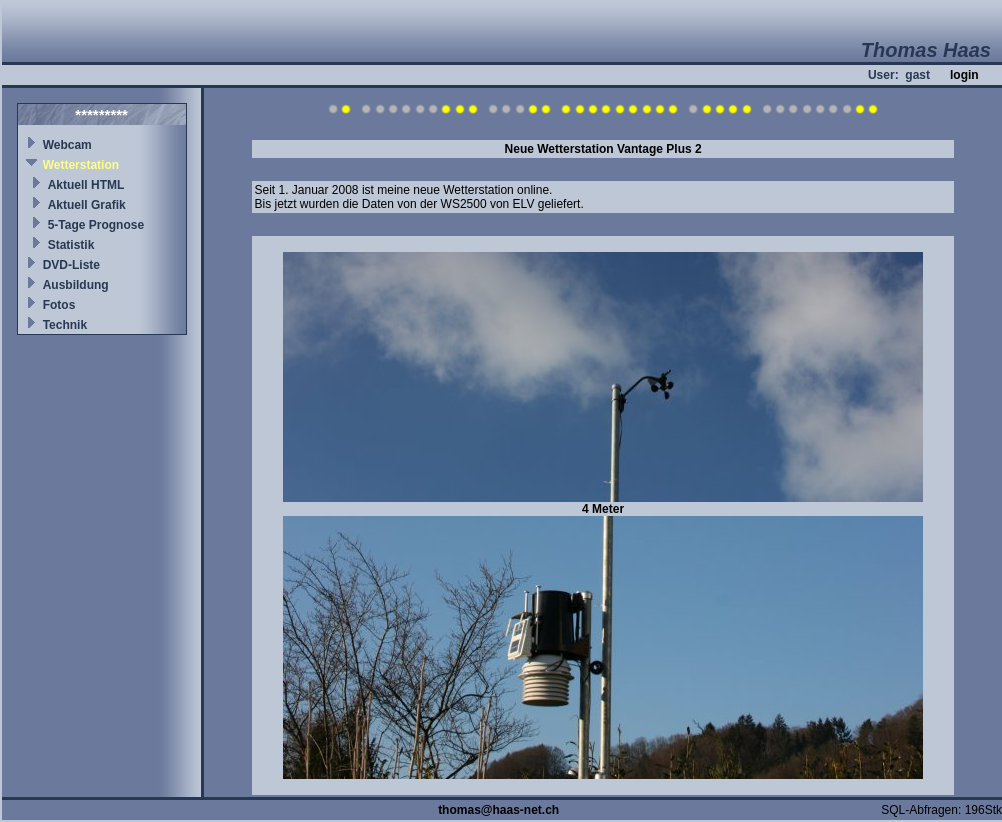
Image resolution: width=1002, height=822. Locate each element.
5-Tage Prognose (96, 225)
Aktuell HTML (86, 185)
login (964, 75)
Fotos (59, 305)
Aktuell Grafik (87, 205)
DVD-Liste (71, 265)
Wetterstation (81, 165)
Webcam (67, 145)
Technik (65, 325)
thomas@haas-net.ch (498, 810)
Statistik (71, 245)
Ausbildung (76, 285)
